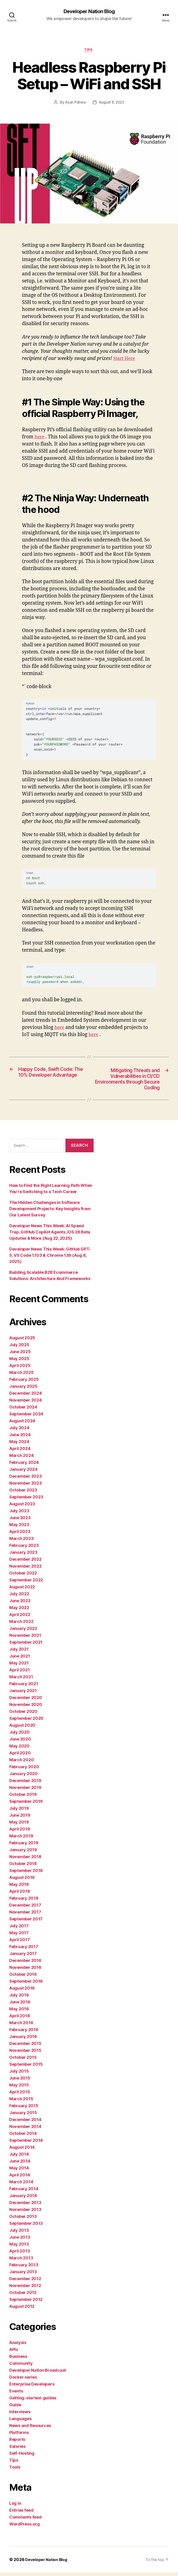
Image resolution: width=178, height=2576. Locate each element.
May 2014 (19, 2171)
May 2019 (19, 1825)
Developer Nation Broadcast (37, 2373)
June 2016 (19, 2005)
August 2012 (21, 2309)
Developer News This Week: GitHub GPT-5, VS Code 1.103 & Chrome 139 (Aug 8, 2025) (50, 1258)
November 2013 (25, 2213)
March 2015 (21, 2102)
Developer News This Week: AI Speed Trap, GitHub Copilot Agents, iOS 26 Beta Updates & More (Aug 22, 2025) (49, 1235)
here (40, 438)
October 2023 (23, 1493)
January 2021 (23, 1694)
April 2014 (19, 2178)
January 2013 (23, 2275)
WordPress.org (24, 2527)
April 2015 (19, 2095)
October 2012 (23, 2296)
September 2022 (26, 1583)
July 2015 (19, 2074)
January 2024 (23, 1472)
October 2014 (23, 2136)
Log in (15, 2506)
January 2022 (23, 1631)
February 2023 (24, 1548)
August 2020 (22, 1728)
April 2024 (19, 1452)
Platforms (19, 2435)
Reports (17, 2442)
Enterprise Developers (31, 2387)
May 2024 (19, 1445)
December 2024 (25, 1396)
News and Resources (30, 2429)
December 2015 (25, 2046)
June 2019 (19, 1818)
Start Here (125, 360)
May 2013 (19, 2247)
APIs (13, 2352)
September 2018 (26, 1874)
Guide (15, 2408)
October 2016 (23, 1977)
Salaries (17, 2449)
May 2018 (19, 1887)
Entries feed (21, 2513)
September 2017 (26, 1922)
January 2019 (23, 1853)
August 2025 (22, 1341)
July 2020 (19, 1735)
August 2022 (22, 1590)
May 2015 (19, 2088)
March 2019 (21, 1839)
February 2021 (23, 1687)
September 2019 (26, 1804)
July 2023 (19, 1514)
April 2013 (19, 2254)
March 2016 (21, 2026)
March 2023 (21, 1541)
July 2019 (19, 1811)
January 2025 (23, 1389)
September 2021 (26, 1645)
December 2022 (25, 1562)
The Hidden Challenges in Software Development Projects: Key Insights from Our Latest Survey (49, 1212)
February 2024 (24, 1465)
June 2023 (20, 1521)
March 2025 (21, 1375)
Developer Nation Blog (89, 11)
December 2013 (25, 2206)
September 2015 (26, 2067)
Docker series (23, 2380)
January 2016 (23, 2040)
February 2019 (23, 1846)
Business (18, 2359)
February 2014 (23, 2192)
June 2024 (20, 1438)
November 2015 (25, 2053)
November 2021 (25, 1638)
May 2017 (19, 1936)
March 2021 (21, 1680)
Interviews (19, 2415)
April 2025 (19, 1369)
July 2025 (19, 1348)
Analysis (17, 2346)
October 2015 (23, 2060)
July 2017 (19, 1929)
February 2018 (23, 1901)
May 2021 (19, 1666)
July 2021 (19, 1652)
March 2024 (21, 1458)
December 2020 (25, 1701)
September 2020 (26, 1721)
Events (16, 2394)
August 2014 (22, 2150)
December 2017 (25, 1908)
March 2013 (21, 2261)
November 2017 (25, 1915)
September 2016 (26, 1984)
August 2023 (22, 1507)
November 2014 (25, 2129)
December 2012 (25, 2282)
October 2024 (23, 1410)
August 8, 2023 (111, 103)
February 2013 (23, 2268)
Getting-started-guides (32, 2401)
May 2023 (19, 1528)
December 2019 (25, 1784)
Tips (89, 51)
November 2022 (25, 1569)
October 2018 (23, 1867)
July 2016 (19, 1998)
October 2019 (23, 1797)
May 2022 (19, 1611)
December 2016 (25, 1963)
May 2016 (19, 2012)
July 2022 (19, 1597)
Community (21, 2366)
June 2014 (19, 2164)
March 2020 (21, 1763)
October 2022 (23, 1576)
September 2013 (26, 2226)
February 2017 (23, 1950)
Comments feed (25, 2520)
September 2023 (26, 1500)
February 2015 (23, 2109)
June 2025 (20, 1355)
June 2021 (19, 1659)
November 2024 (25, 1403)
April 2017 (19, 1943)
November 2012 (25, 2289)
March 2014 (21, 2185)
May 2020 (19, 1749)
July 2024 (19, 1431)
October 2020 (23, 1714)
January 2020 (23, 1777)
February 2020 (24, 1770)
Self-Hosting (21, 2456)
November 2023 (25, 1486)
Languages (20, 2422)
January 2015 (23, 2116)
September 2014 (26, 2143)
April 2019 (19, 1832)
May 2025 (19, 1362)
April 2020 (20, 1756)
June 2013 (19, 2240)
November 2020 (25, 1707)
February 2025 (24, 1382)
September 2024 (26, 1417)
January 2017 (23, 1957)
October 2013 (23, 2219)
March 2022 (21, 1624)
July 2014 (19, 2157)
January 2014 (23, 2199)
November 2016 (25, 1970)
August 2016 (22, 1991)
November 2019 (25, 1791)
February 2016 (23, 2033)
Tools (14, 2470)
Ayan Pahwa (74, 103)
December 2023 (25, 1479)
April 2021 (19, 1673)
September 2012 (26, 2302)
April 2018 (19, 1894)
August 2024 (22, 1424)
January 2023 (23, 1555)
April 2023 (19, 1535)
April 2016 (19, 2019)
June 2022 (20, 1604)
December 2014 (25, 2123)
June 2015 (19, 2081)
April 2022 (19, 1618)
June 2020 (20, 1742)
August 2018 (22, 1880)
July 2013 (19, 2233)
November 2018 (25, 1860)
